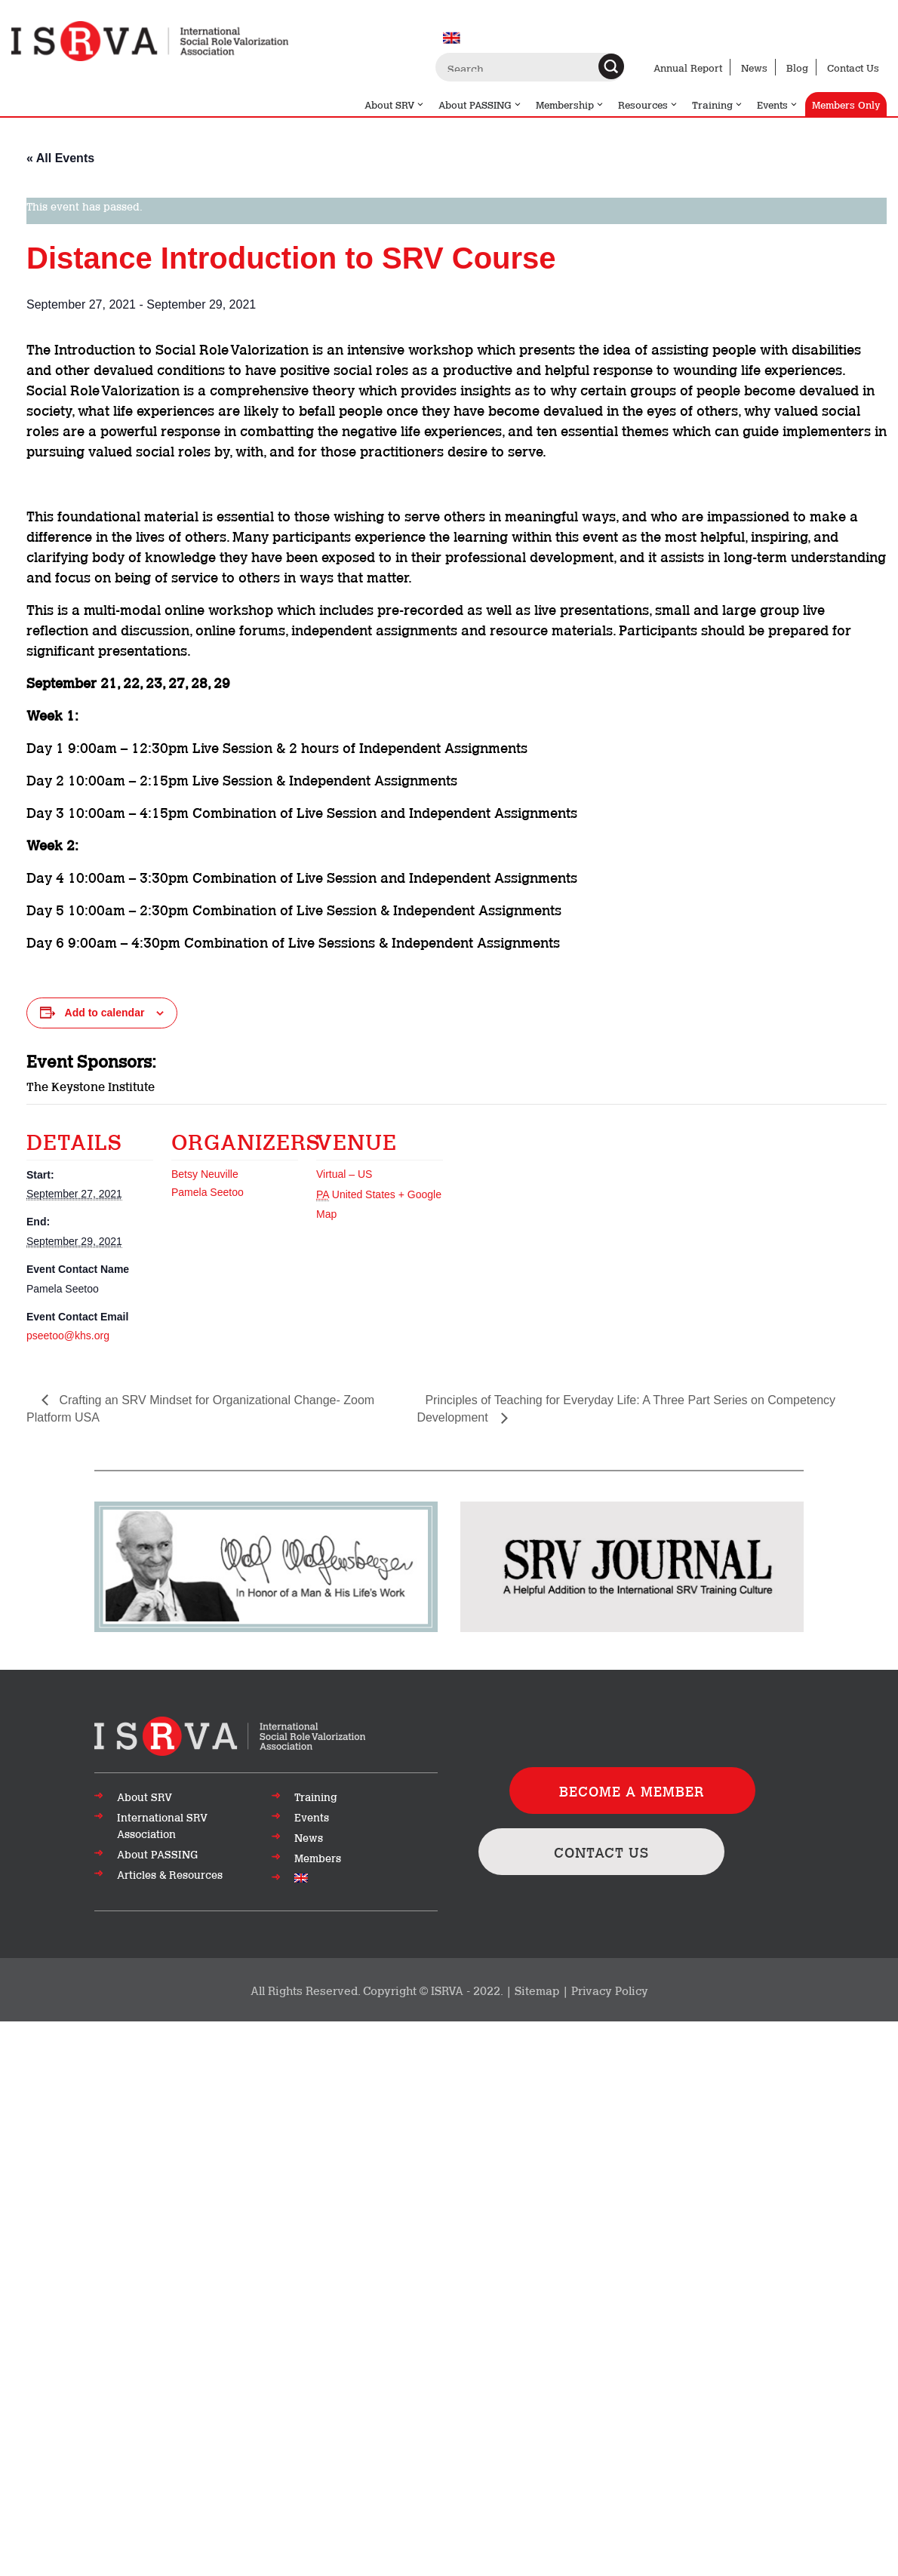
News (754, 67)
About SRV (394, 104)
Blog (797, 67)
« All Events (60, 158)
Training (717, 104)
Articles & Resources (170, 1874)
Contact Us (853, 67)
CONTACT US (601, 1851)
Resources (648, 104)
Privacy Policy (609, 1990)
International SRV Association (162, 1825)
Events (777, 104)
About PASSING (480, 104)
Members (317, 1858)
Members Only (846, 104)
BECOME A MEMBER (632, 1790)
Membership (570, 104)
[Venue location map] (540, 1207)
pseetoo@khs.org (67, 1335)
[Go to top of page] (229, 1735)
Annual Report (688, 67)
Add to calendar (105, 1013)
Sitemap (537, 1990)
